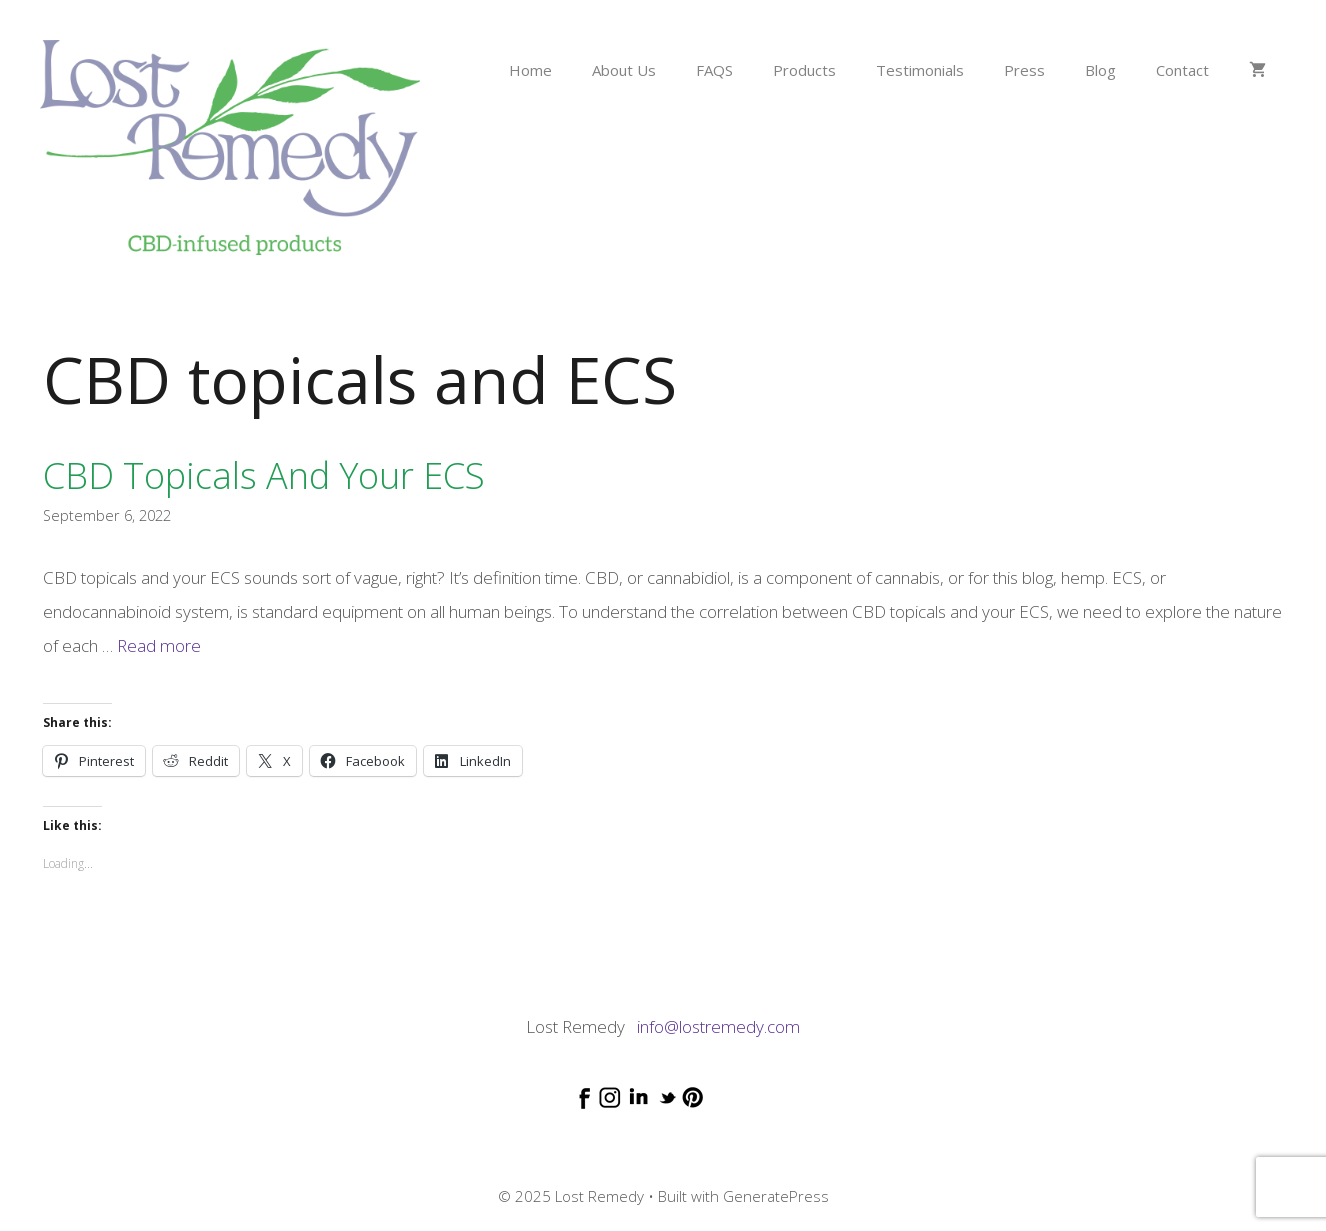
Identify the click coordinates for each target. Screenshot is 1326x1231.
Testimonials (920, 70)
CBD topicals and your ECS (264, 475)
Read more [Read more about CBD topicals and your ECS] (159, 645)
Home (530, 70)
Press (1024, 70)
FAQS (714, 70)
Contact (1182, 70)
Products (804, 70)
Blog (1100, 70)
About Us (624, 70)
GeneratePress (776, 1196)
